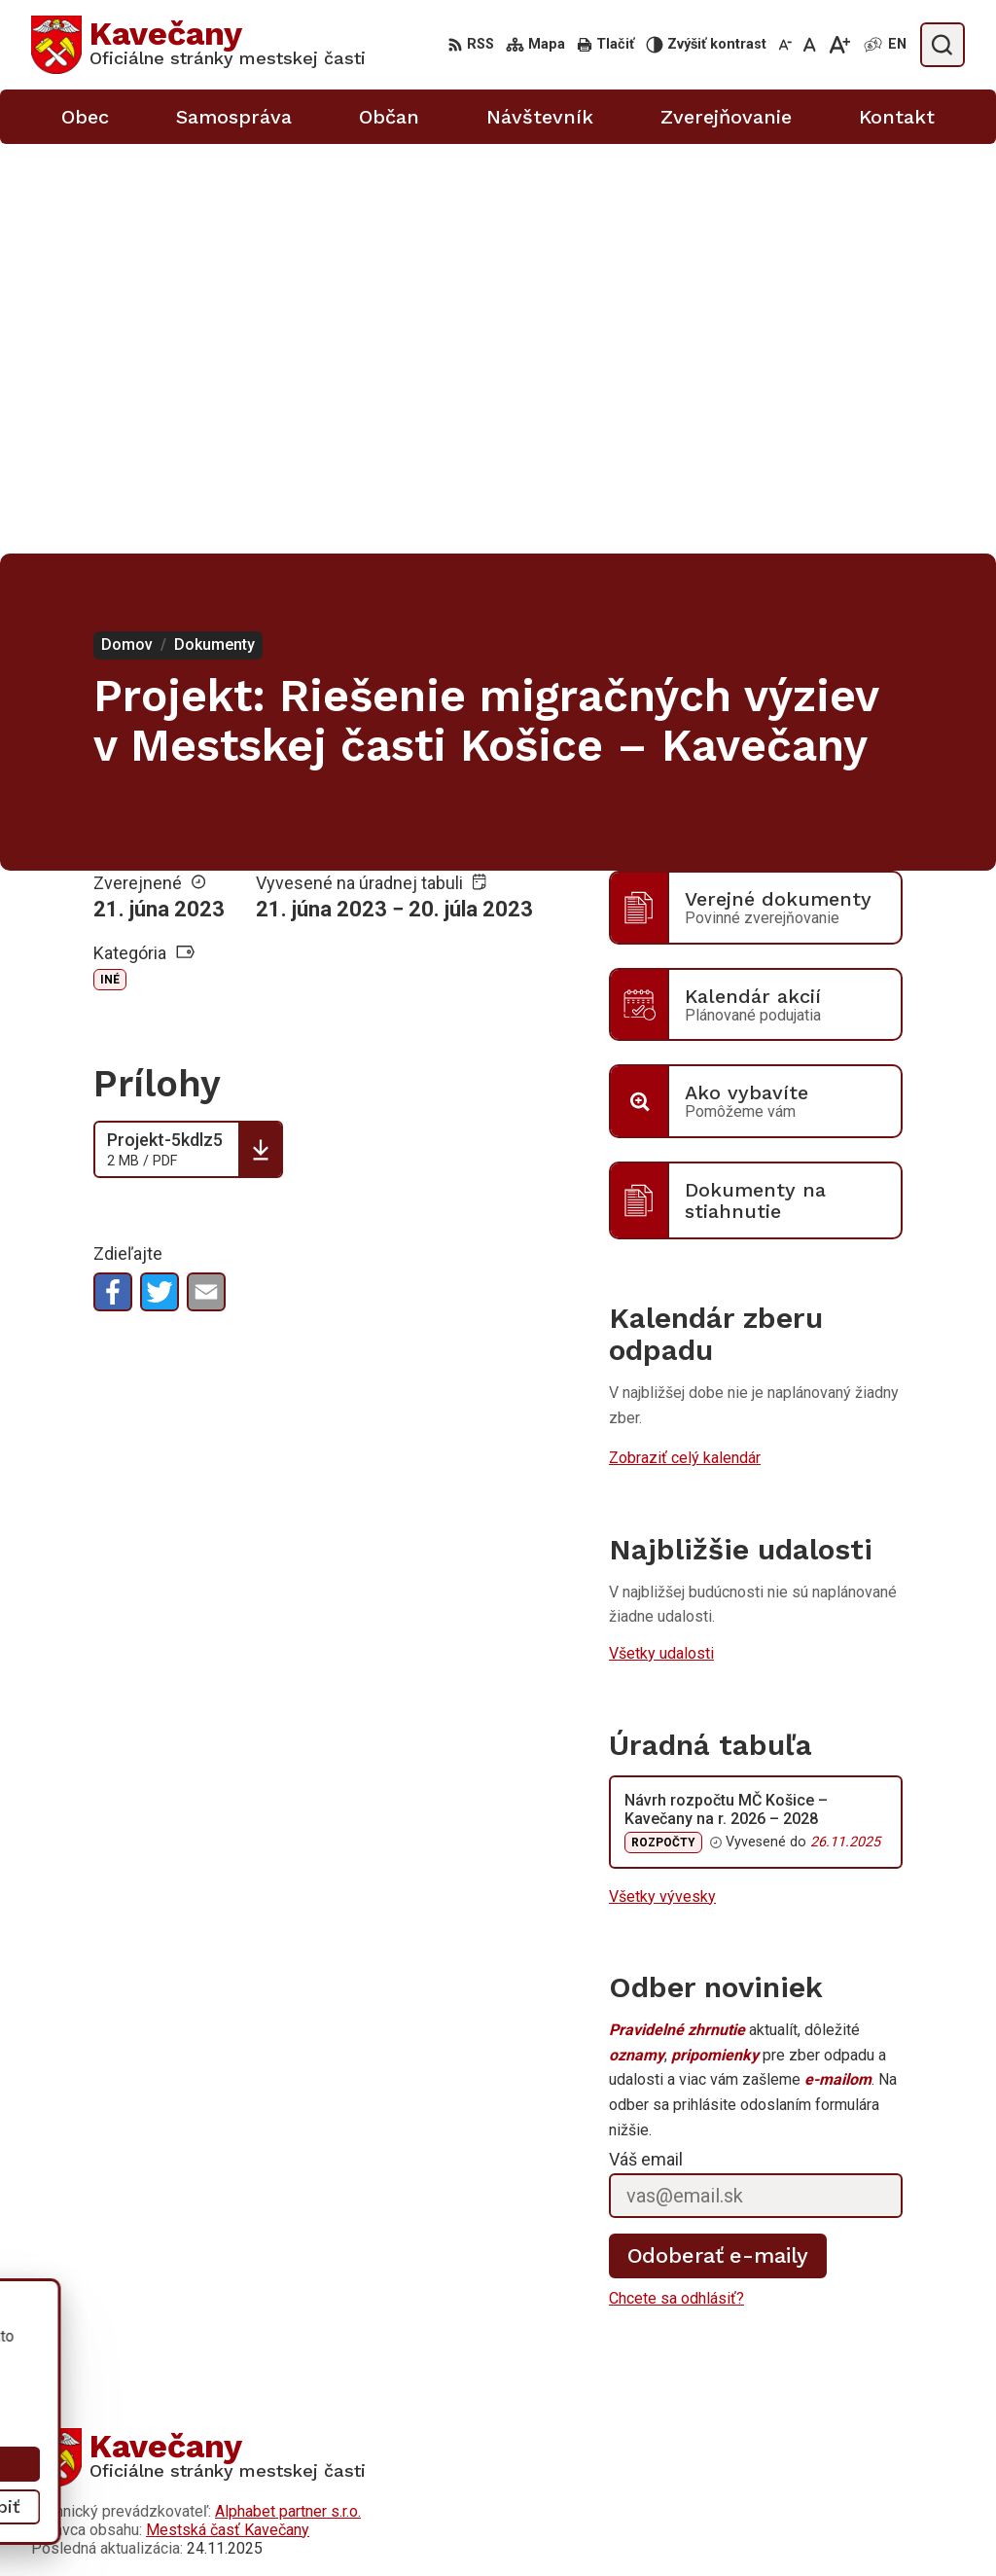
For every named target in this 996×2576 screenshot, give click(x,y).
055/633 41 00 (779, 2490)
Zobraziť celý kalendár (685, 1048)
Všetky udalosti (661, 1243)
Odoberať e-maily (718, 1846)
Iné (110, 570)
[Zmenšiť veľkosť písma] (785, 45)
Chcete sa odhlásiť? (676, 1888)
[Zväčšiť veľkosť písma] (839, 45)
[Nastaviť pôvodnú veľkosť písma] (810, 45)
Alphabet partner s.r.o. (288, 2101)
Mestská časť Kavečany (227, 2119)
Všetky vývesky (662, 1486)
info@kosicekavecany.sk (811, 2533)
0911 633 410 (775, 2511)
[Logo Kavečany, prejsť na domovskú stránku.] (198, 45)
